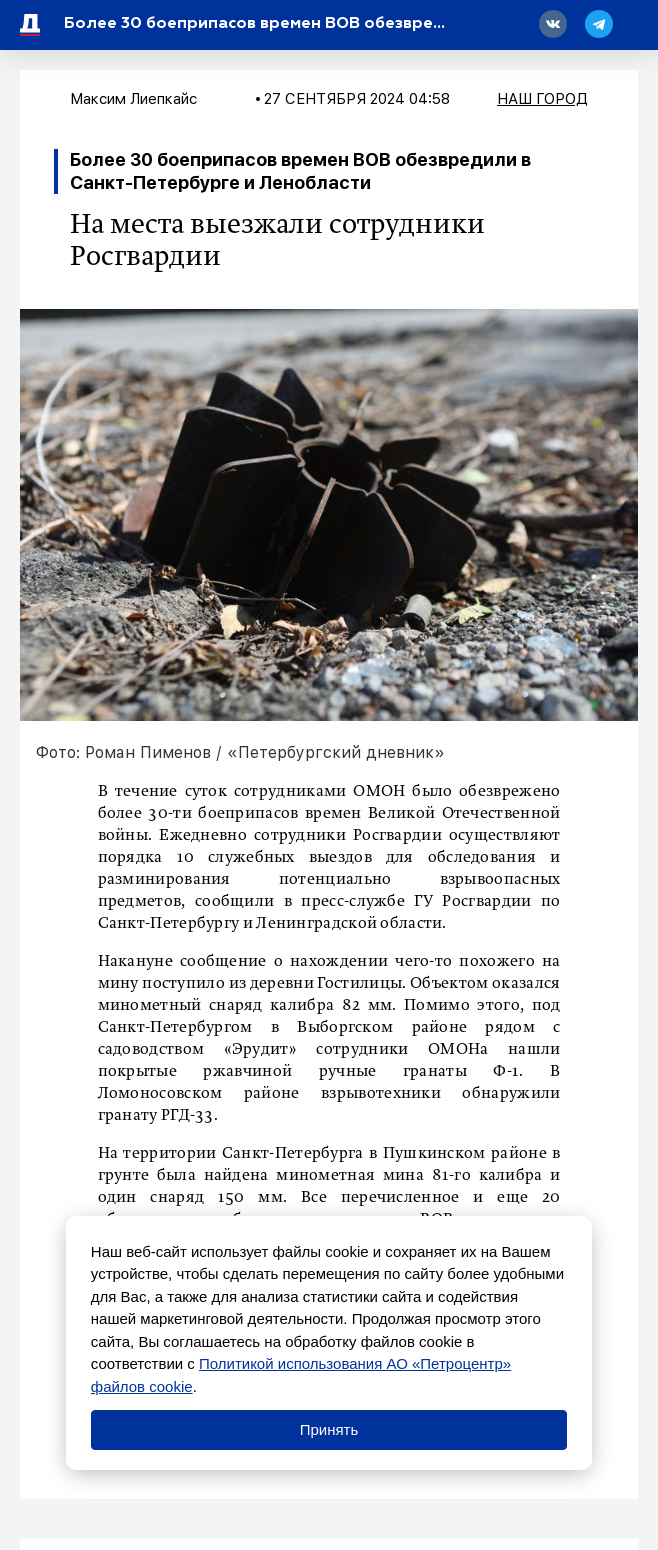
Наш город (542, 99)
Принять (329, 1429)
